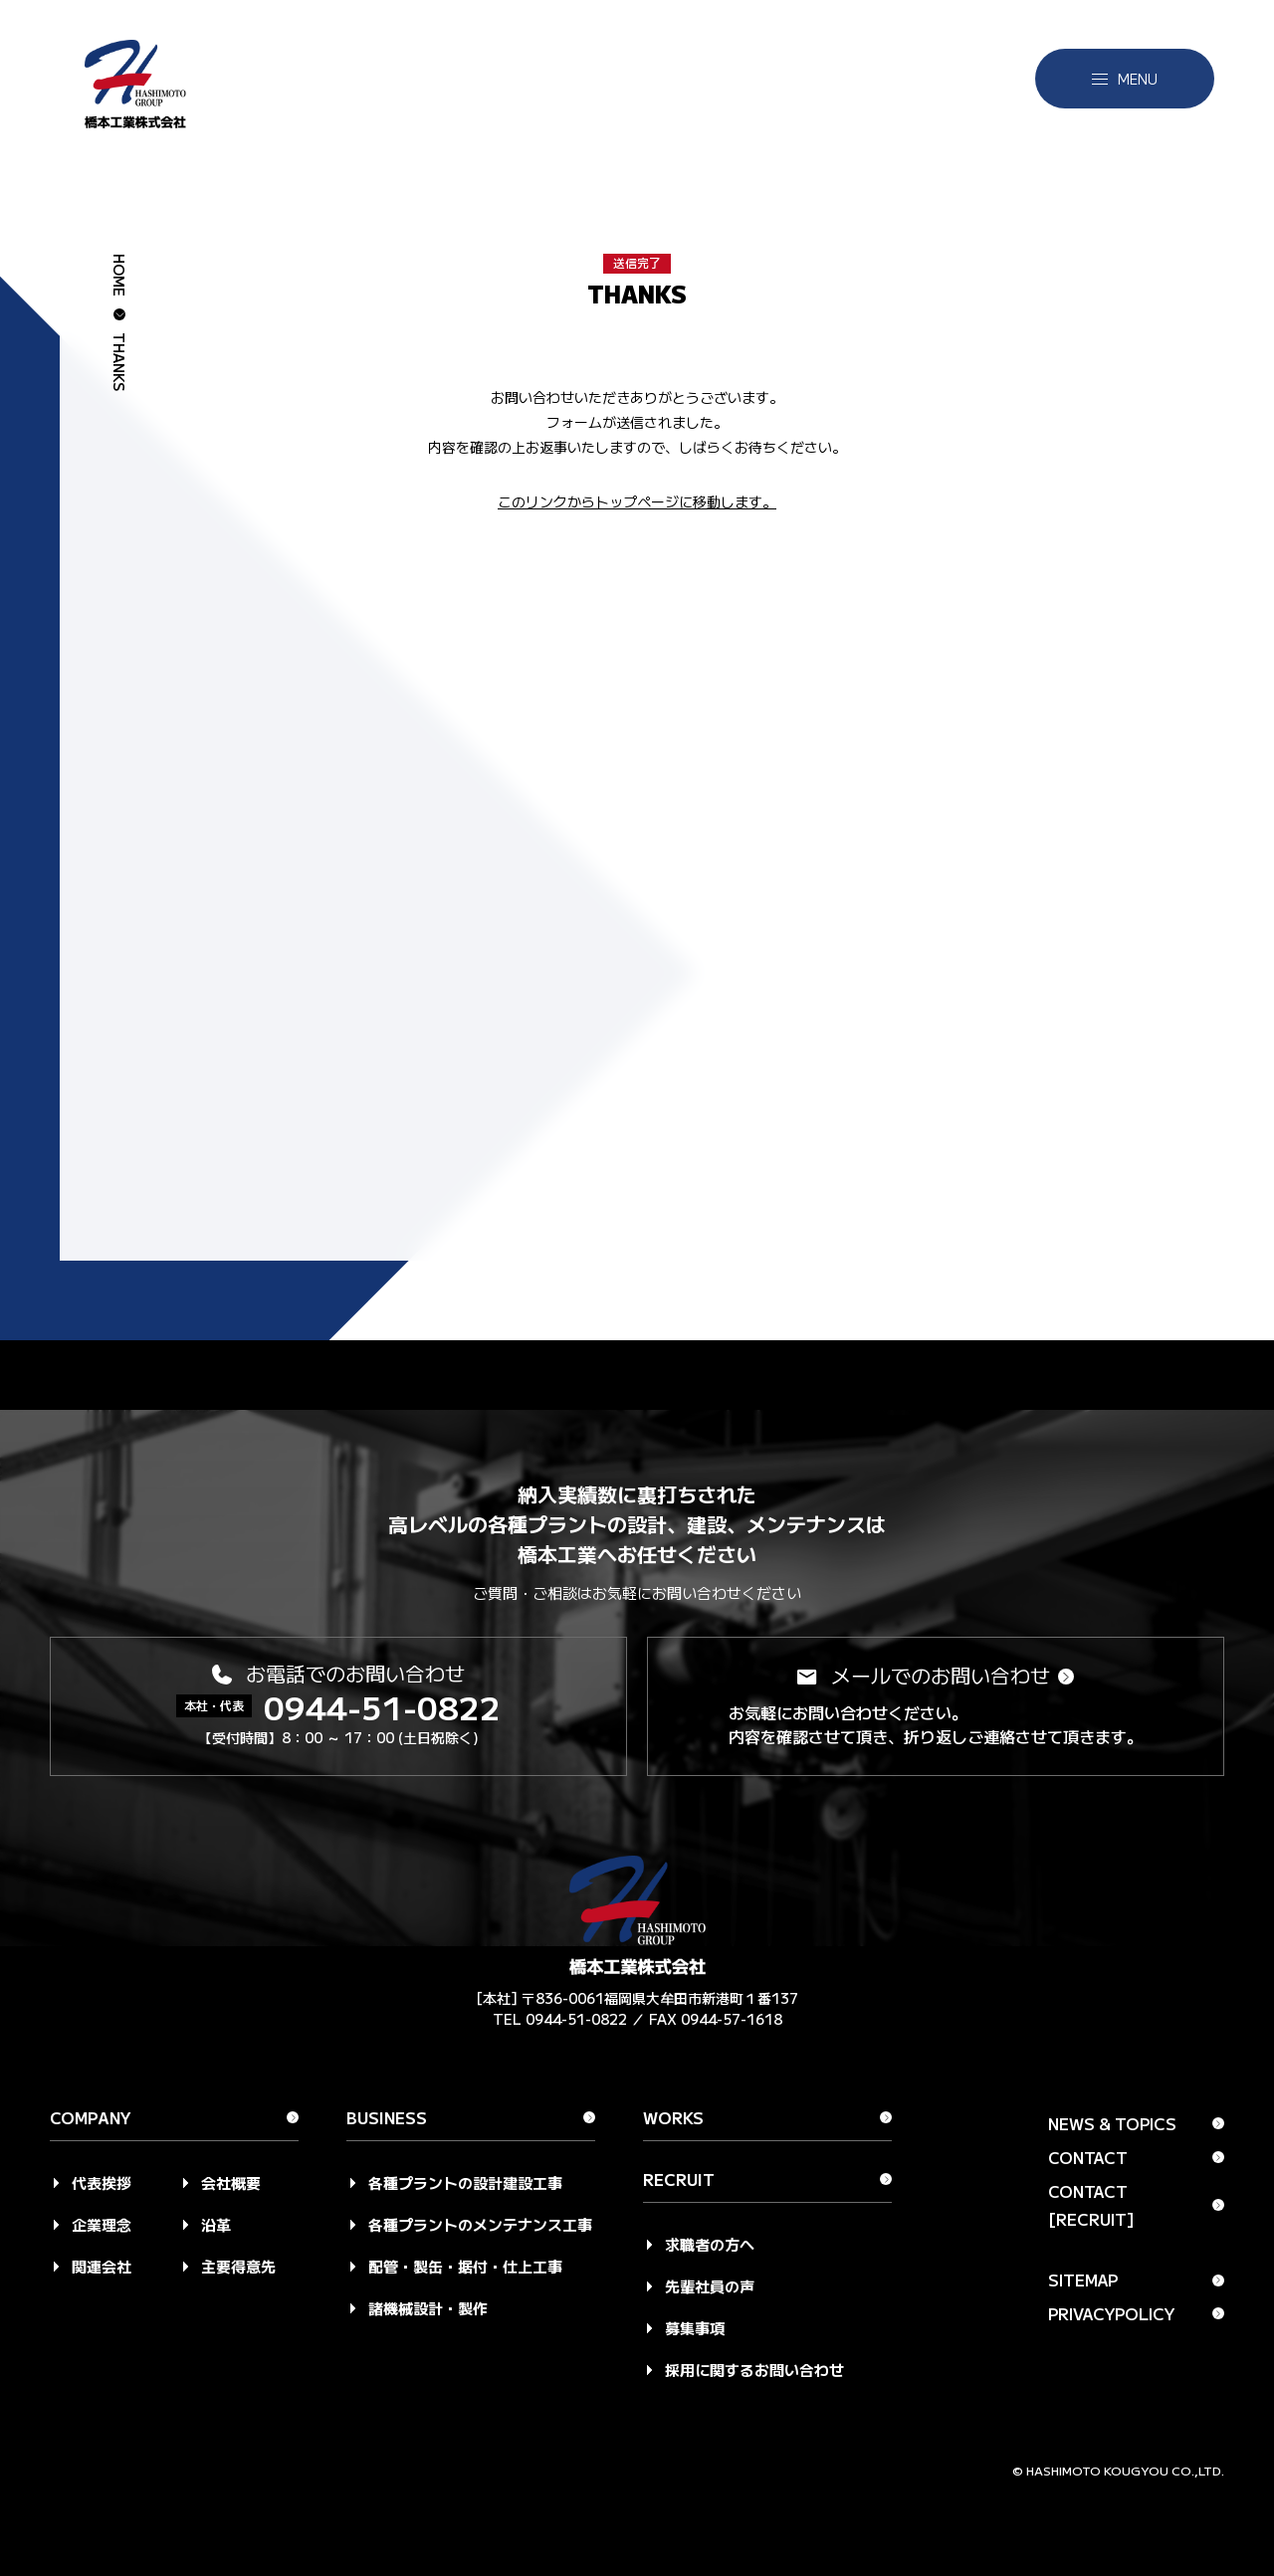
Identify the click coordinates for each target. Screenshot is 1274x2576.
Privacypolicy (1111, 2313)
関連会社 (101, 2266)
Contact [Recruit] (1091, 2205)
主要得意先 (238, 2266)
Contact (1088, 2157)
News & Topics (1112, 2123)
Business (386, 2119)
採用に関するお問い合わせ (754, 2369)
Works (673, 2119)
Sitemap (1083, 2279)
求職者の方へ (709, 2244)
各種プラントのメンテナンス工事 (480, 2224)
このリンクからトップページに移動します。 (637, 501)
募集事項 (695, 2327)
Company (90, 2119)
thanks (119, 361)
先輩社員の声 (709, 2286)
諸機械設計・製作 (428, 2307)
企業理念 (101, 2224)
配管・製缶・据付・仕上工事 (465, 2266)
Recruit (679, 2181)
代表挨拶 (101, 2182)
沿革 (216, 2224)
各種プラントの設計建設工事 (465, 2182)
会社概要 (231, 2182)
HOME (119, 275)
